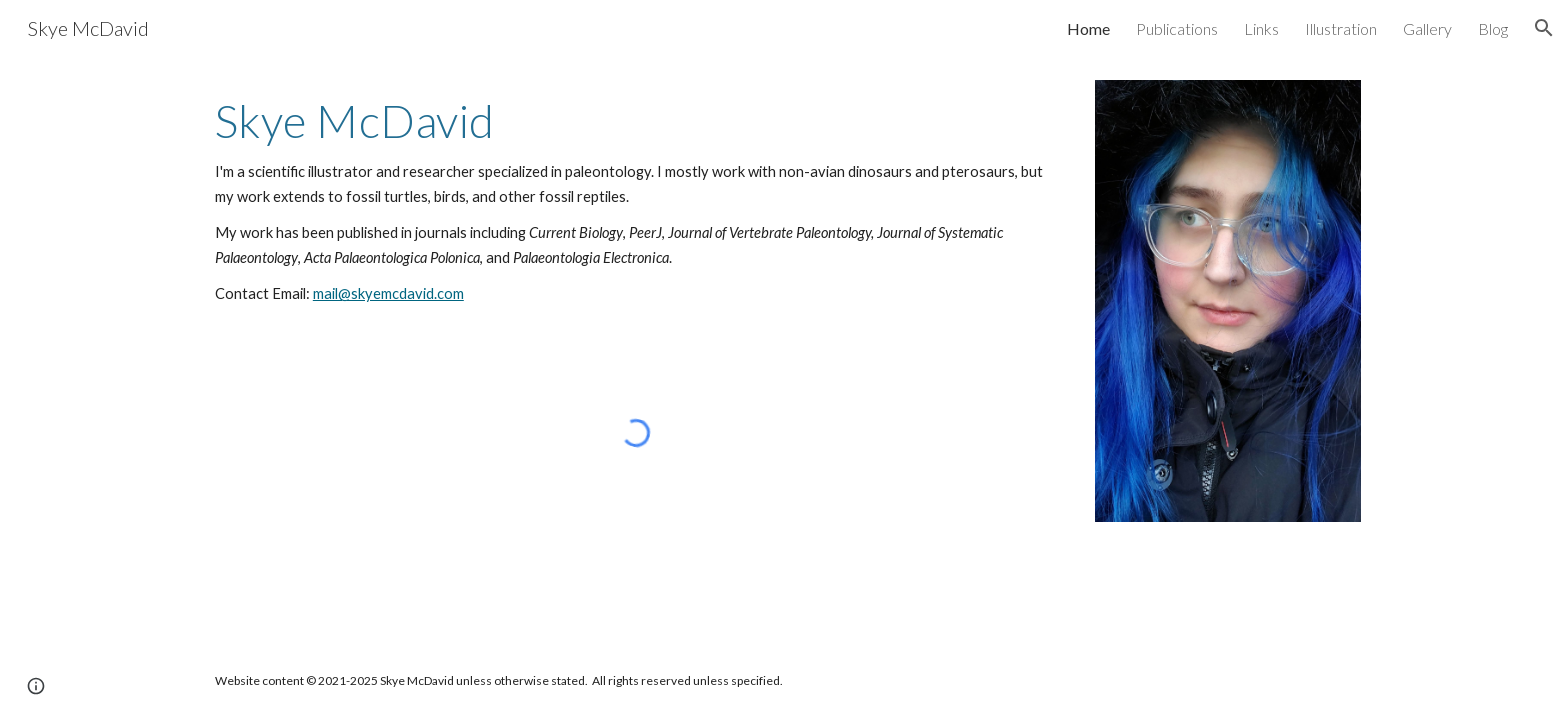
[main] (636, 200)
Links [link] (1261, 28)
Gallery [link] (1427, 28)
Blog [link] (1493, 28)
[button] (1544, 28)
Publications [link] (1177, 28)
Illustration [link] (1341, 28)
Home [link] (1088, 28)
